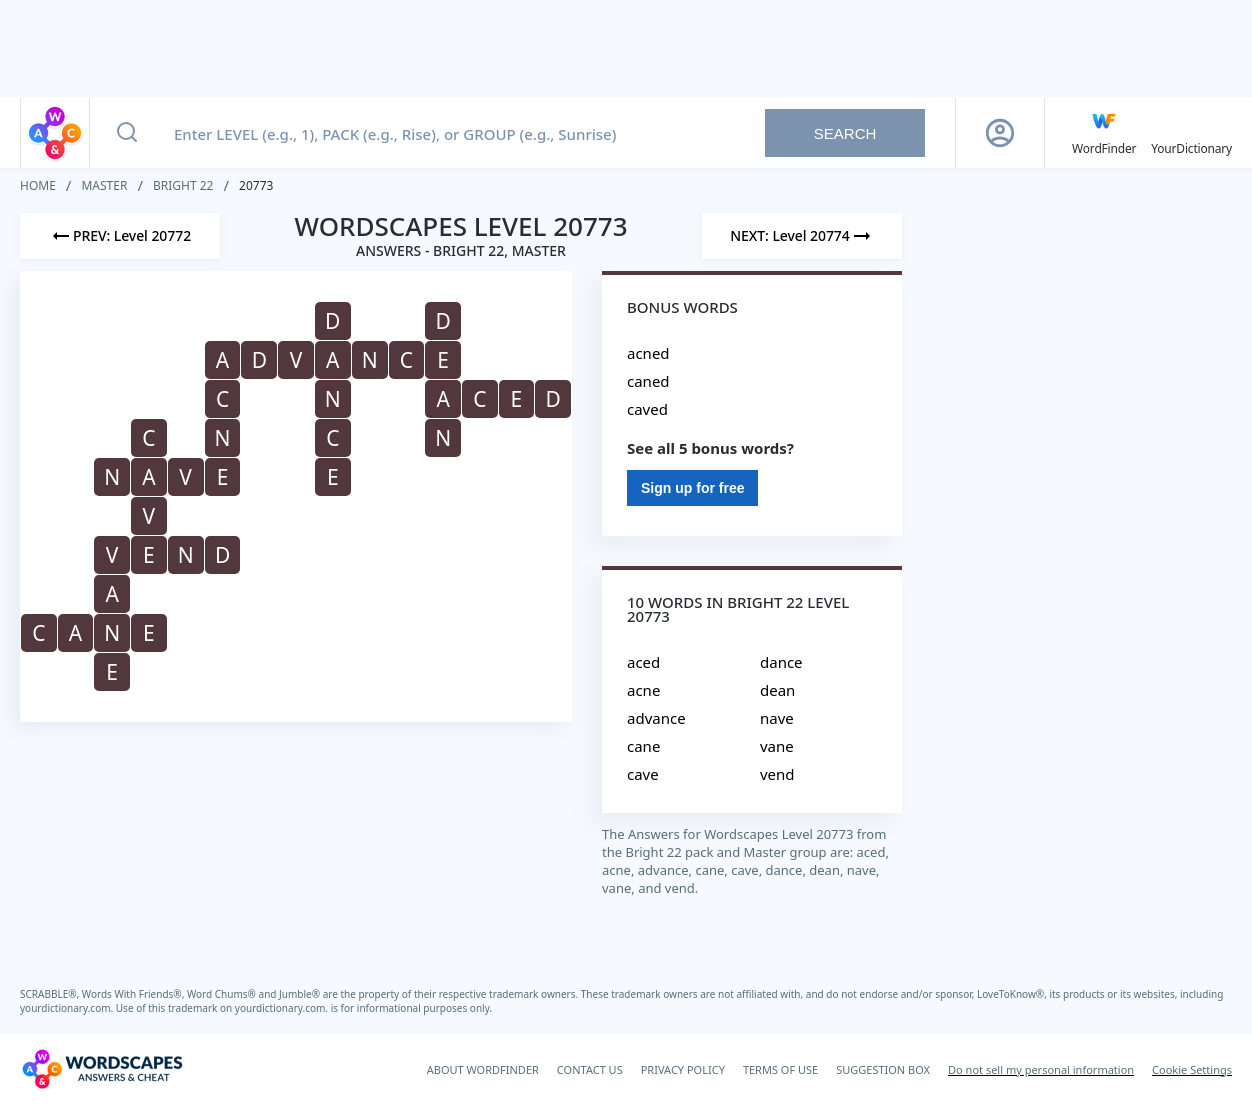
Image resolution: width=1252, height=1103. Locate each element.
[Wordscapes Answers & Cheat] (102, 1069)
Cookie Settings (1192, 1069)
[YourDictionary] (1191, 133)
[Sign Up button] (1000, 133)
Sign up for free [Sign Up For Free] (692, 488)
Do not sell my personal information (1041, 1069)
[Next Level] (802, 236)
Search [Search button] (845, 133)
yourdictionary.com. (68, 1008)
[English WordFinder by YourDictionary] (1104, 133)
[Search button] (127, 133)
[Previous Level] (120, 236)
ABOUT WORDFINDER (483, 1069)
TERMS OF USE (780, 1069)
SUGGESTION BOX (883, 1069)
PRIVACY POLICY (683, 1069)
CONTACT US (590, 1069)
